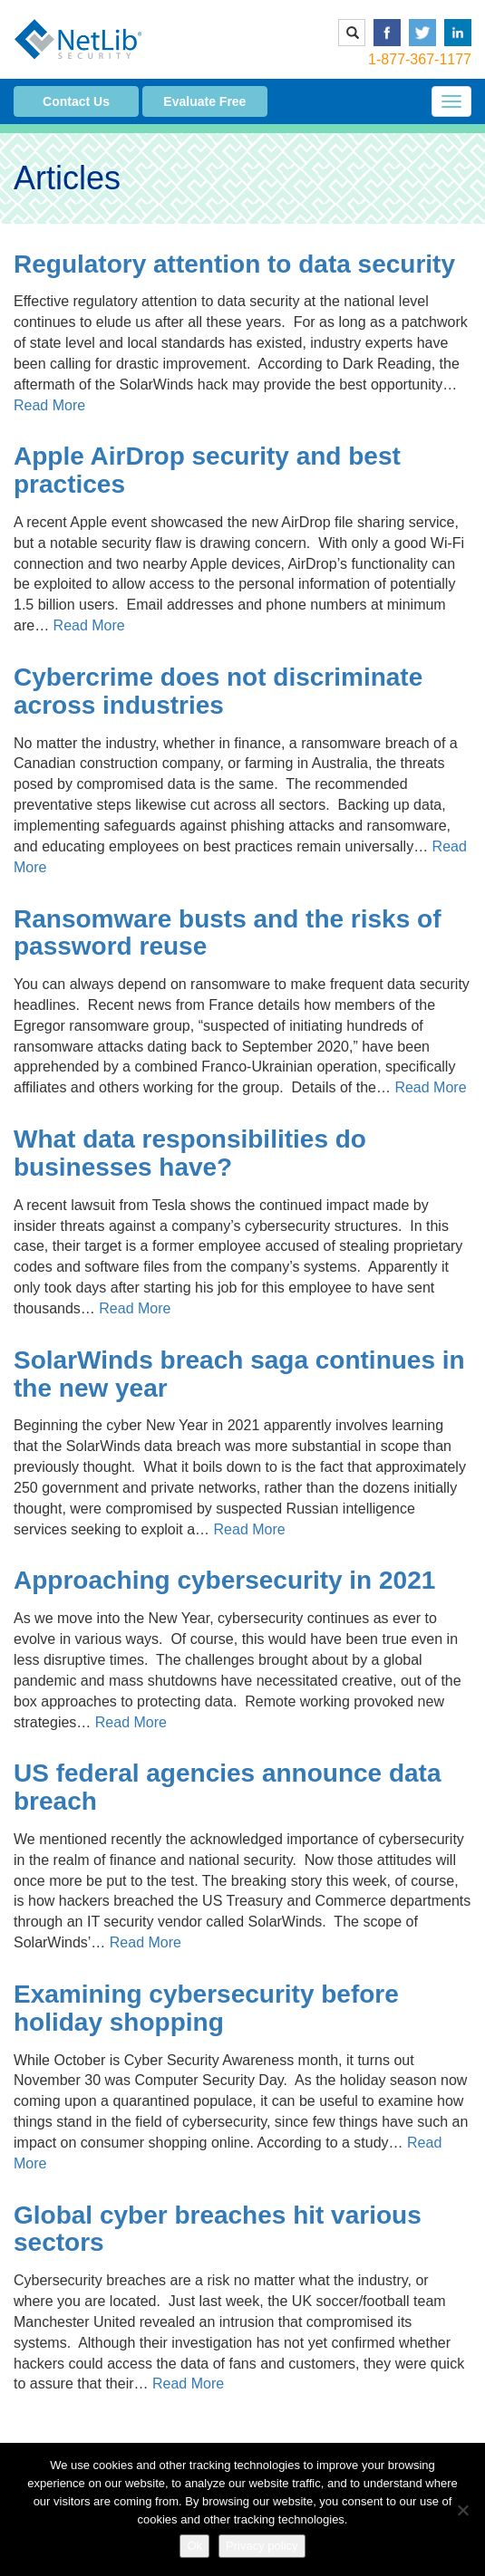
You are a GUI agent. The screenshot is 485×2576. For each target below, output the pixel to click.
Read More (49, 405)
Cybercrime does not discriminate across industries (218, 691)
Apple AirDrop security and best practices (207, 470)
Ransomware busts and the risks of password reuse (227, 933)
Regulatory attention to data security (234, 264)
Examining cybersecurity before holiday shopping (206, 2008)
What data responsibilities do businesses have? (190, 1153)
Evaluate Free (204, 101)
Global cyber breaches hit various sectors (218, 2229)
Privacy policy (261, 2545)
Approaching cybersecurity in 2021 (224, 1580)
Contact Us (76, 101)
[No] (462, 2510)
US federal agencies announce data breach (227, 1787)
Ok (194, 2545)
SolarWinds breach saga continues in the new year (239, 1374)
